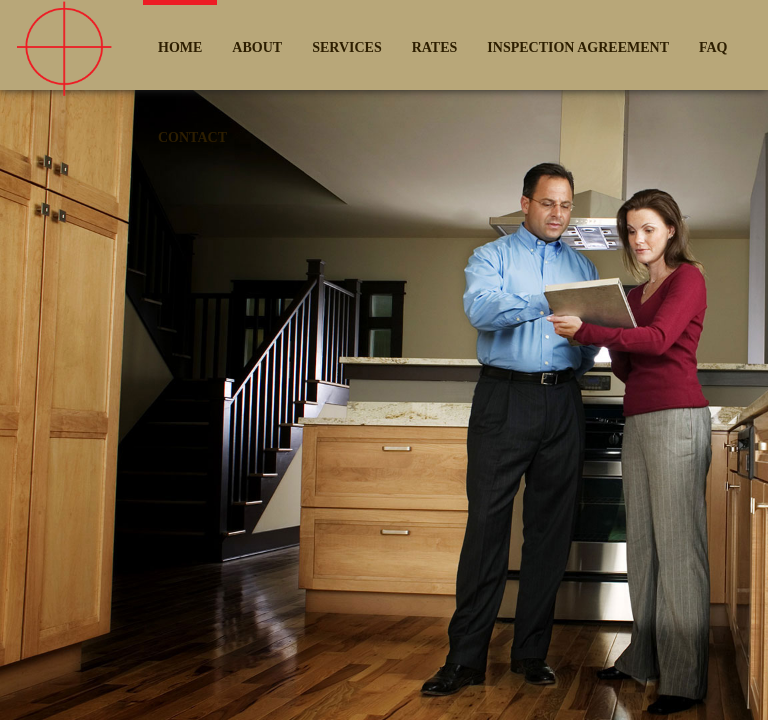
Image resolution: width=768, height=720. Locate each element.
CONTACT (192, 137)
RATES (435, 47)
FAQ (713, 47)
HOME (180, 47)
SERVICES (347, 47)
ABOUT (257, 47)
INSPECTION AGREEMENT (578, 47)
